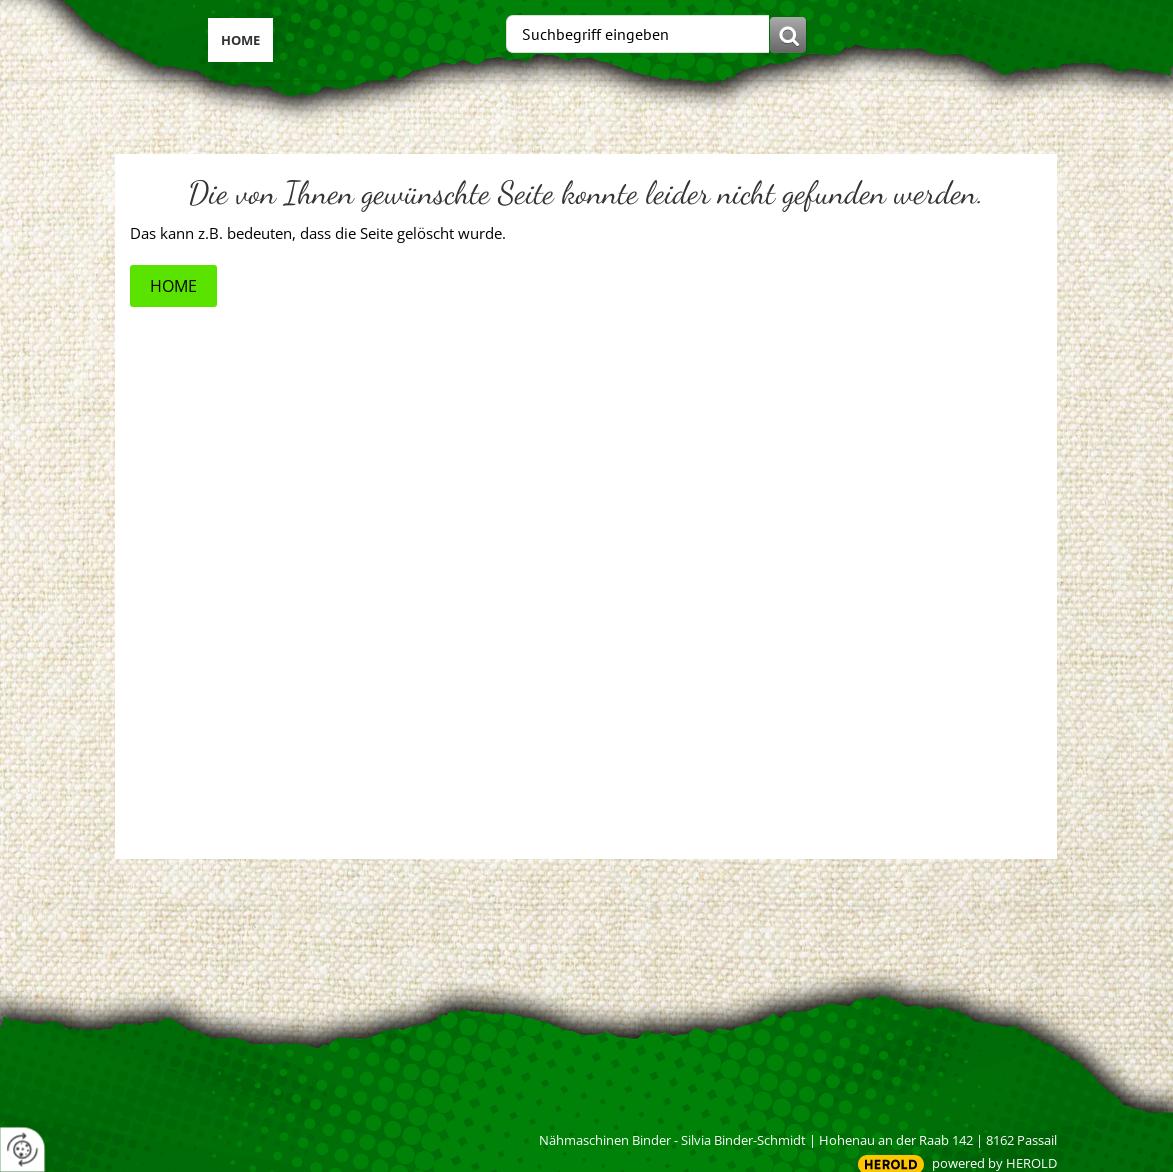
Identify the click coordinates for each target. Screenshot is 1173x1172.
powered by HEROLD (994, 1163)
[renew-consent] (22, 1149)
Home (240, 40)
